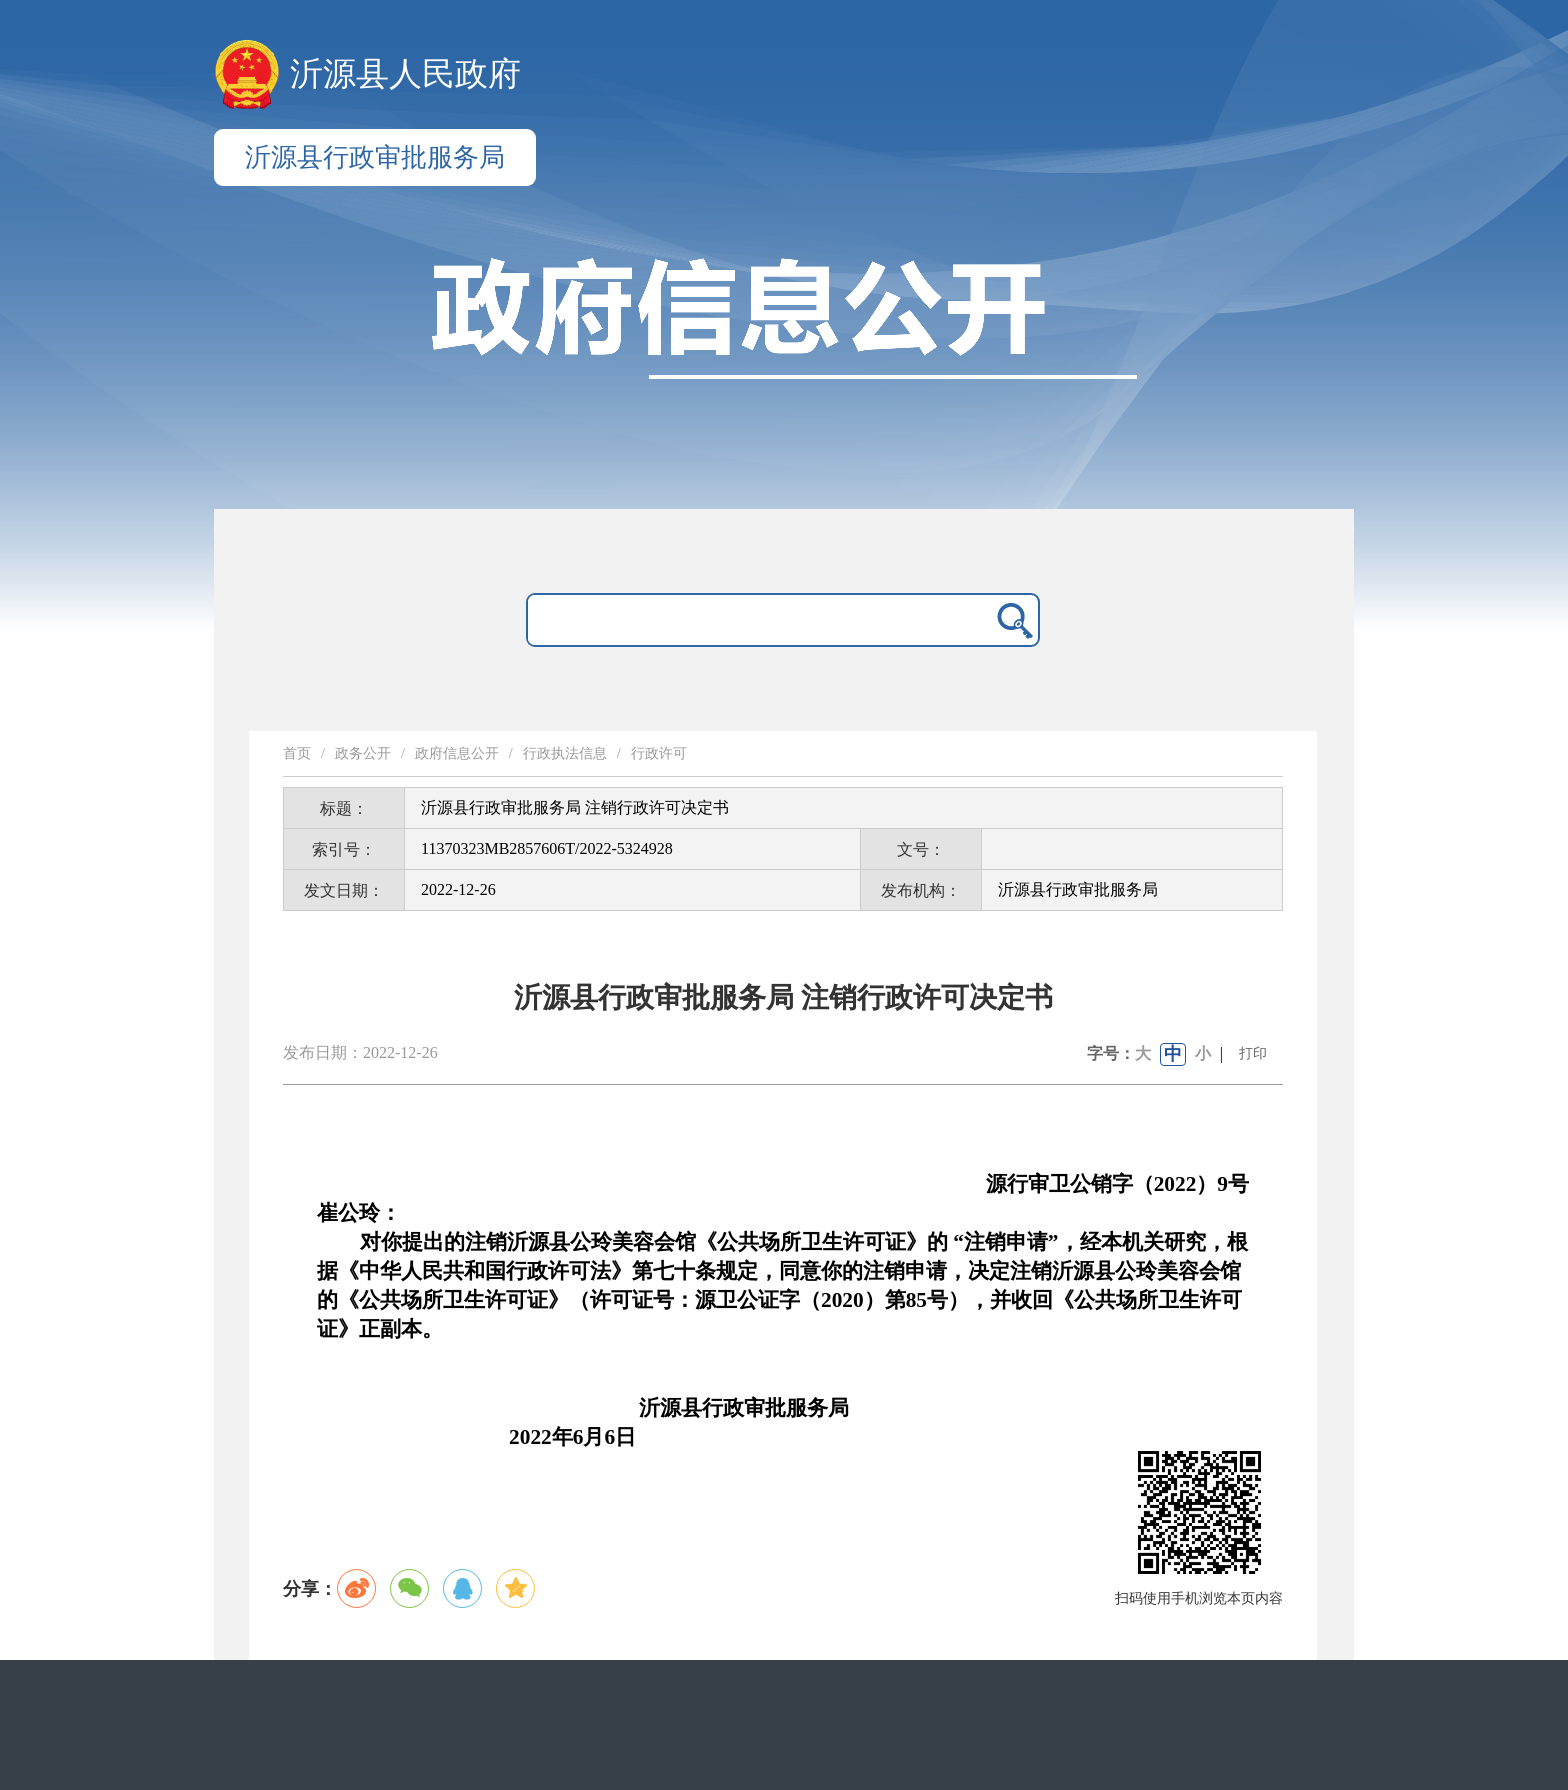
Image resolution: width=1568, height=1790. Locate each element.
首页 (297, 753)
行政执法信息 (565, 753)
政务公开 (363, 753)
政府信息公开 (457, 753)
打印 (1253, 1053)
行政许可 (659, 753)
